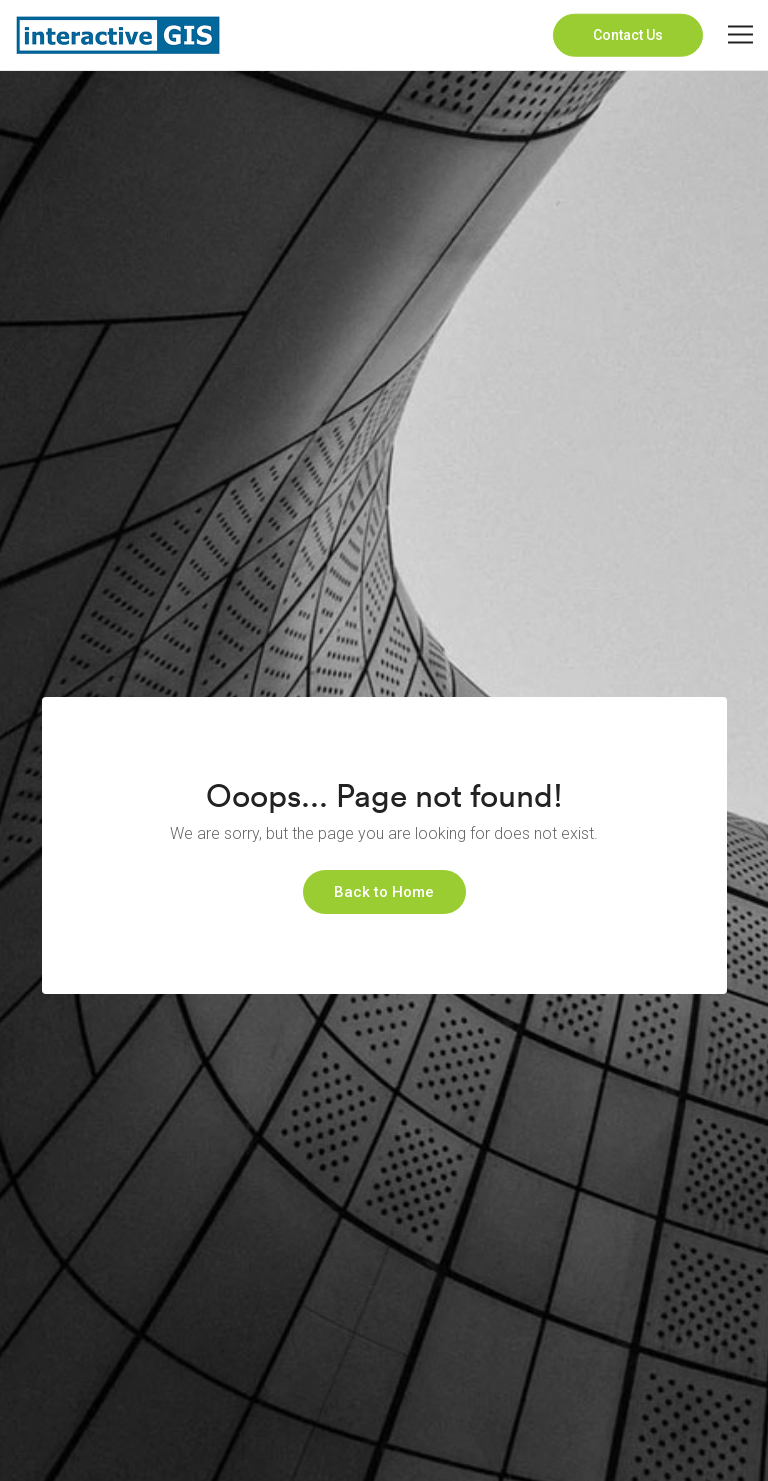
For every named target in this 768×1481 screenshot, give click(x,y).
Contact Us (628, 35)
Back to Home (384, 892)
